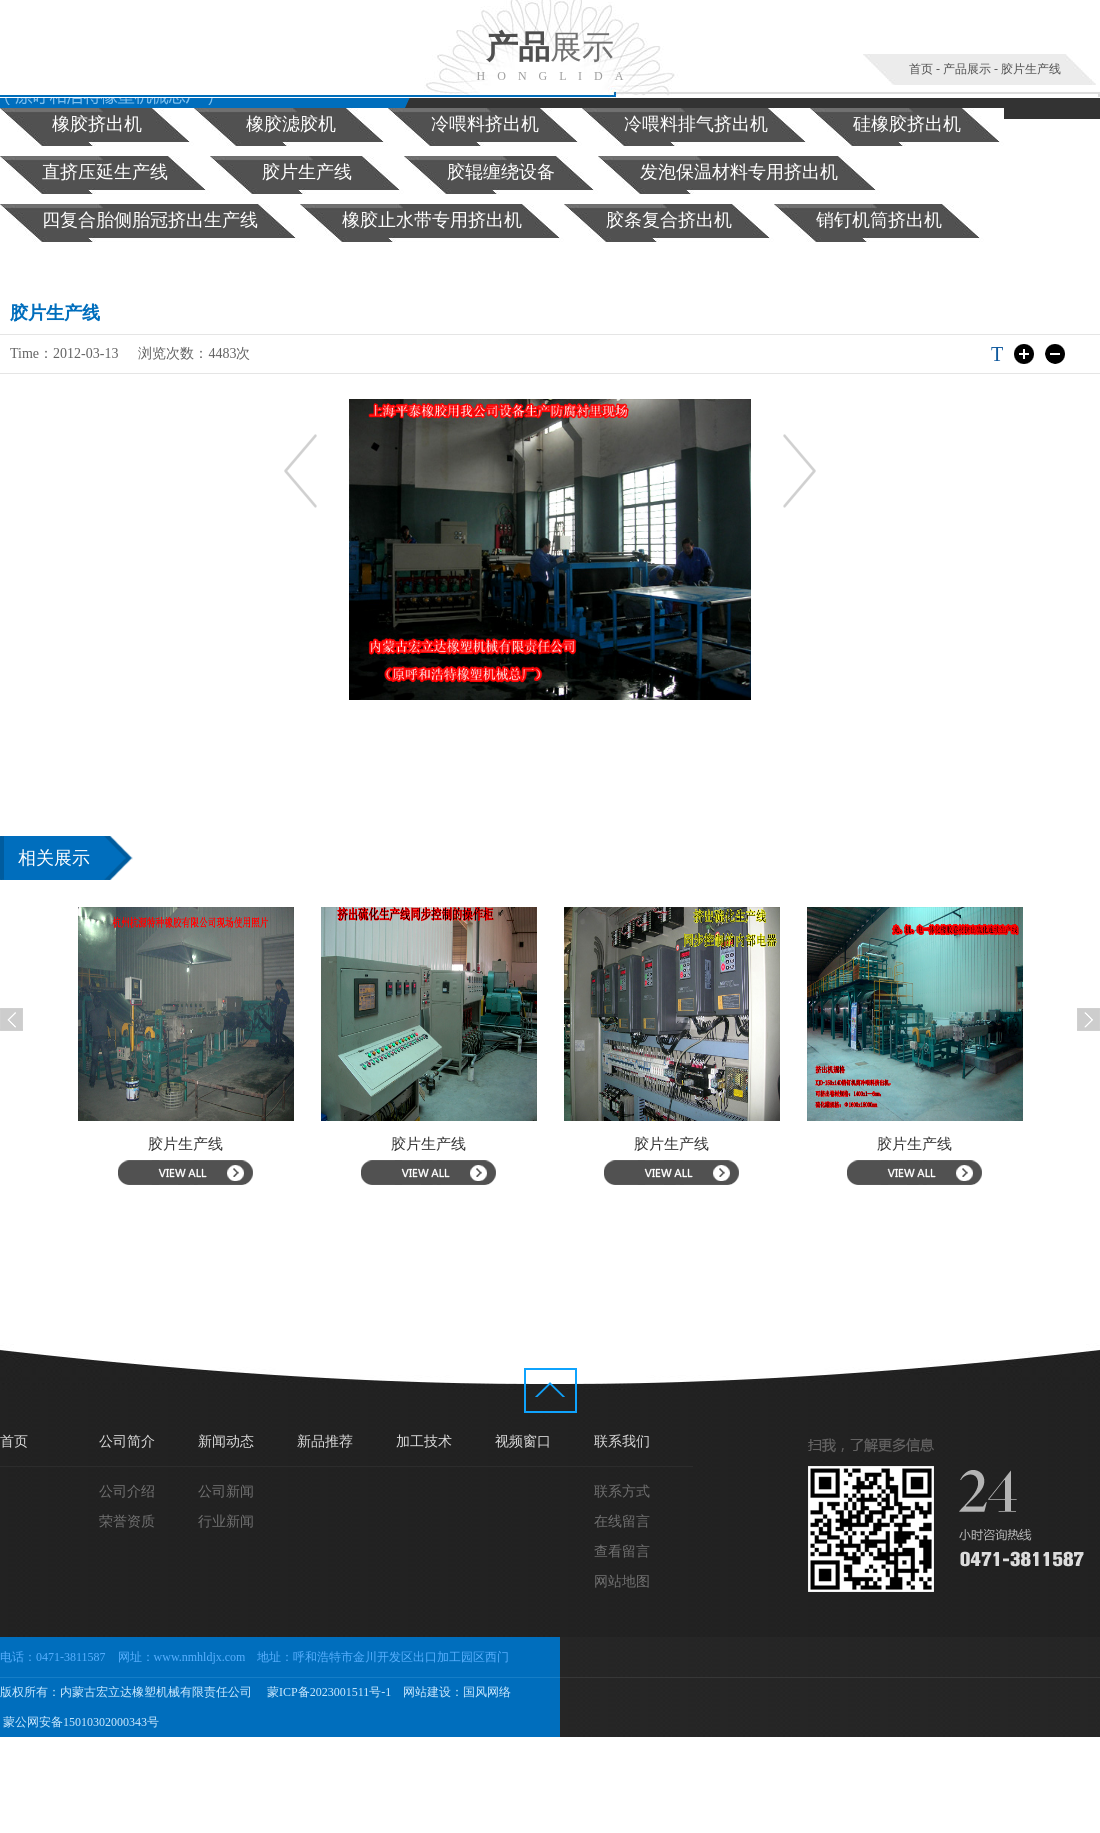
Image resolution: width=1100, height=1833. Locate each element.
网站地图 (622, 1581)
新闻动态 (226, 1441)
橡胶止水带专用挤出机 (432, 220)
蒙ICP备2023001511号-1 (327, 1692)
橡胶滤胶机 (291, 124)
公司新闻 (226, 1491)
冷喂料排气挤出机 (696, 124)
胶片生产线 (1031, 69)
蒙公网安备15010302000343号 (79, 1722)
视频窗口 (523, 1441)
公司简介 (127, 1441)
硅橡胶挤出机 (907, 124)
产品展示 (967, 69)
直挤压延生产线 (105, 172)
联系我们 (622, 1441)
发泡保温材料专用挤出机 (739, 172)
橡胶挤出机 (97, 124)
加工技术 (424, 1441)
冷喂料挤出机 (485, 124)
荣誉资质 (127, 1521)
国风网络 (487, 1692)
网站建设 (427, 1692)
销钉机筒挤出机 (879, 220)
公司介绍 (127, 1491)
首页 (921, 69)
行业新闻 (226, 1521)
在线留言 (622, 1521)
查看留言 (622, 1551)
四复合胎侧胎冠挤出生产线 (150, 220)
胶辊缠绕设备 (501, 172)
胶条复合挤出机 (669, 220)
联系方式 (622, 1491)
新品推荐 (325, 1441)
